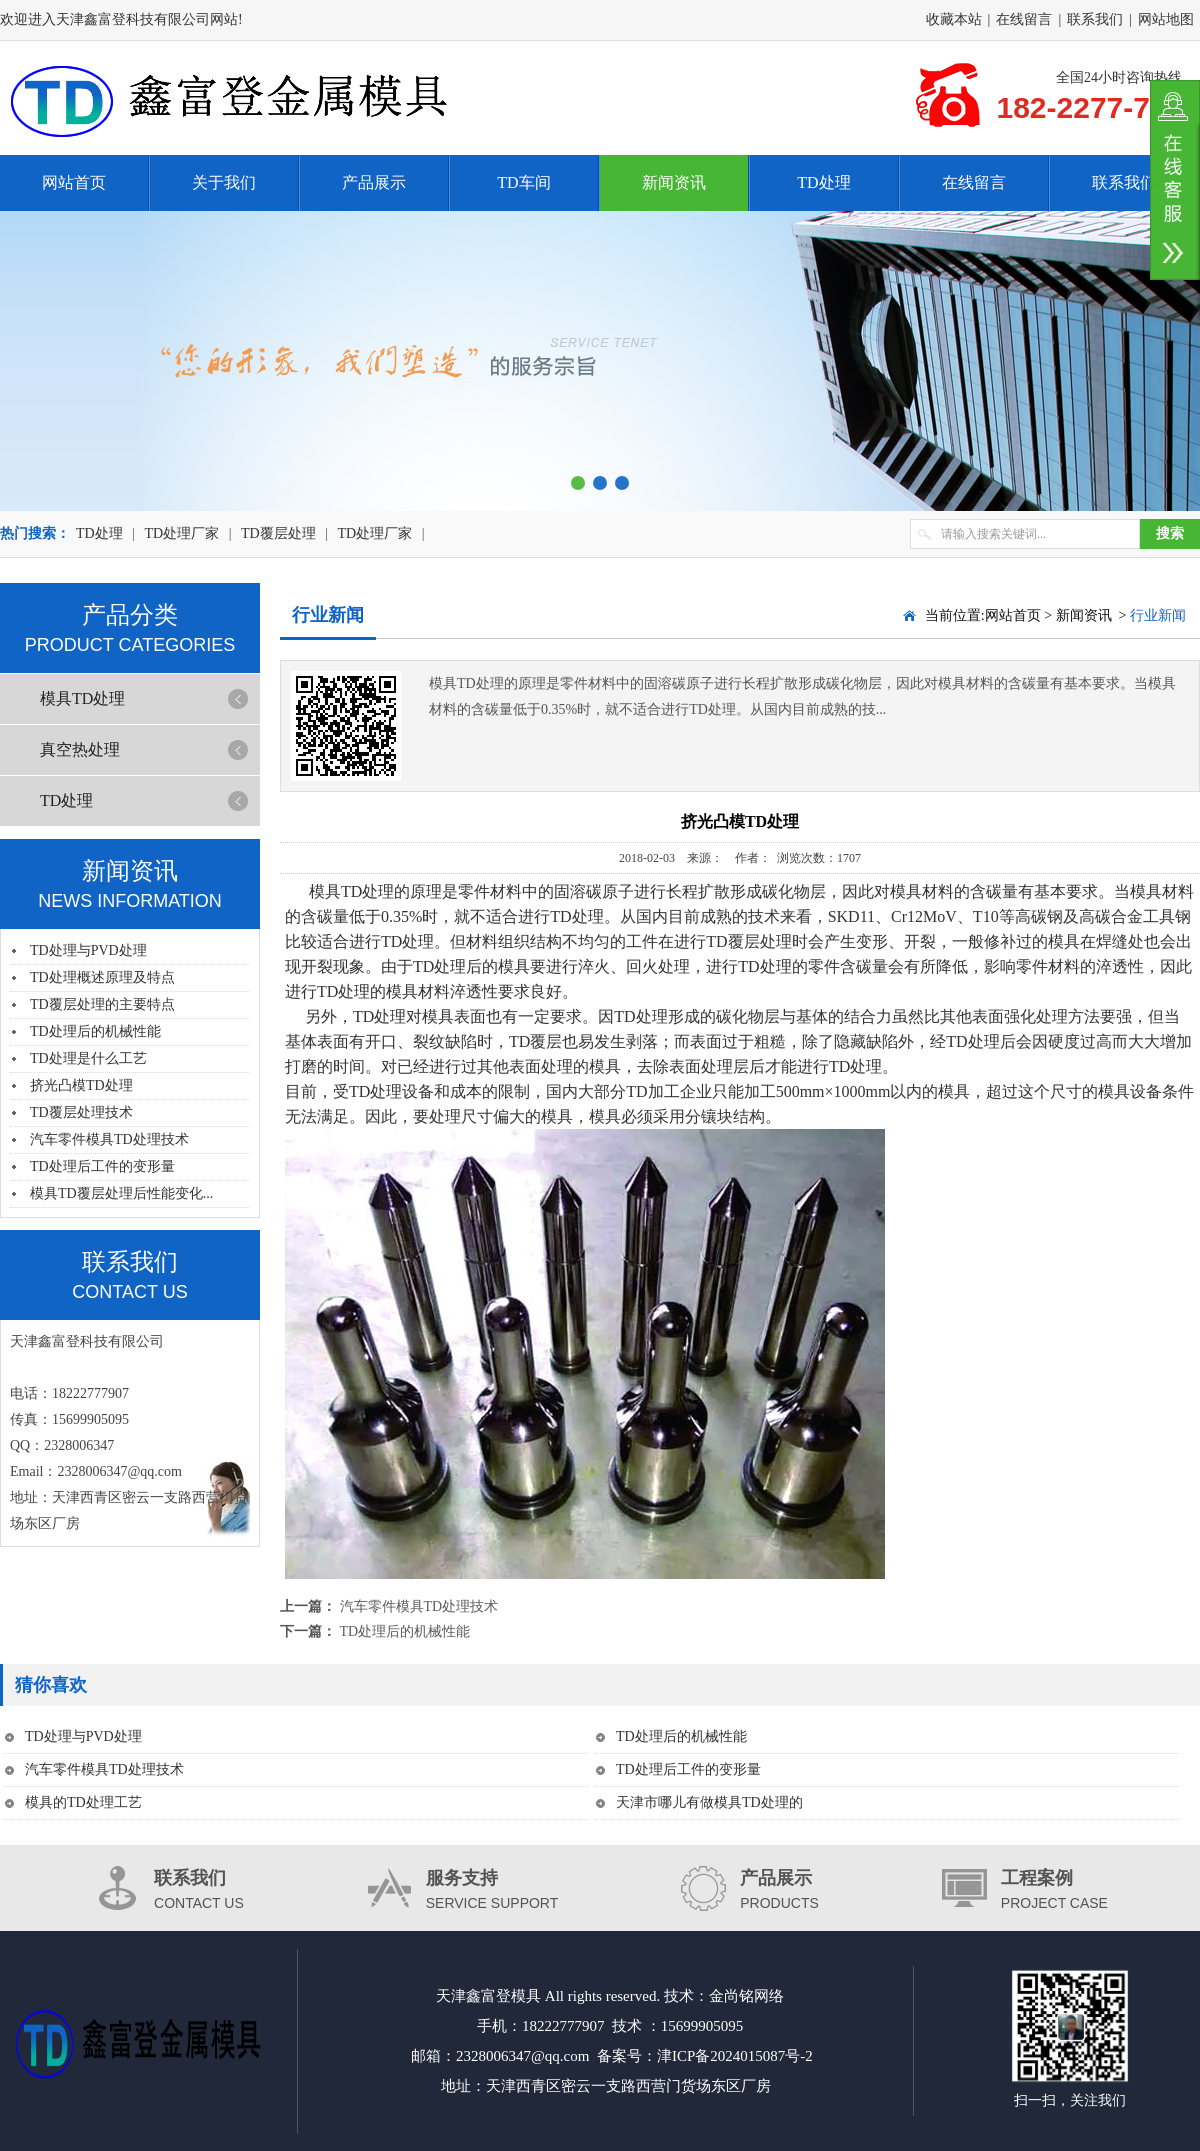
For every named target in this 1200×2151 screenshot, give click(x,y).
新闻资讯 (674, 182)
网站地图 (1166, 19)
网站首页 (74, 182)
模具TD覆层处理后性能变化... (121, 1193)
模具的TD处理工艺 (83, 1802)
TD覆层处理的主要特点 (102, 1004)
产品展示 (374, 182)
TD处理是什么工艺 (88, 1058)
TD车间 (523, 182)
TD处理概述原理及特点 (102, 977)
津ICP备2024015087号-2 (735, 2056)
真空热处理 (80, 749)
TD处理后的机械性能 (95, 1031)
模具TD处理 (82, 698)
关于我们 (224, 182)
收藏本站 (954, 19)
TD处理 (823, 182)
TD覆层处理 (278, 533)
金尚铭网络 (746, 1996)
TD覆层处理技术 (81, 1112)
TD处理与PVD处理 (88, 950)
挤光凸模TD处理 (81, 1085)
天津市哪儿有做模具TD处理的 (709, 1802)
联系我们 (1095, 19)
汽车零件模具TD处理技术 (109, 1139)
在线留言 (1024, 19)
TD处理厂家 (181, 533)
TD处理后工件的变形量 (102, 1166)
